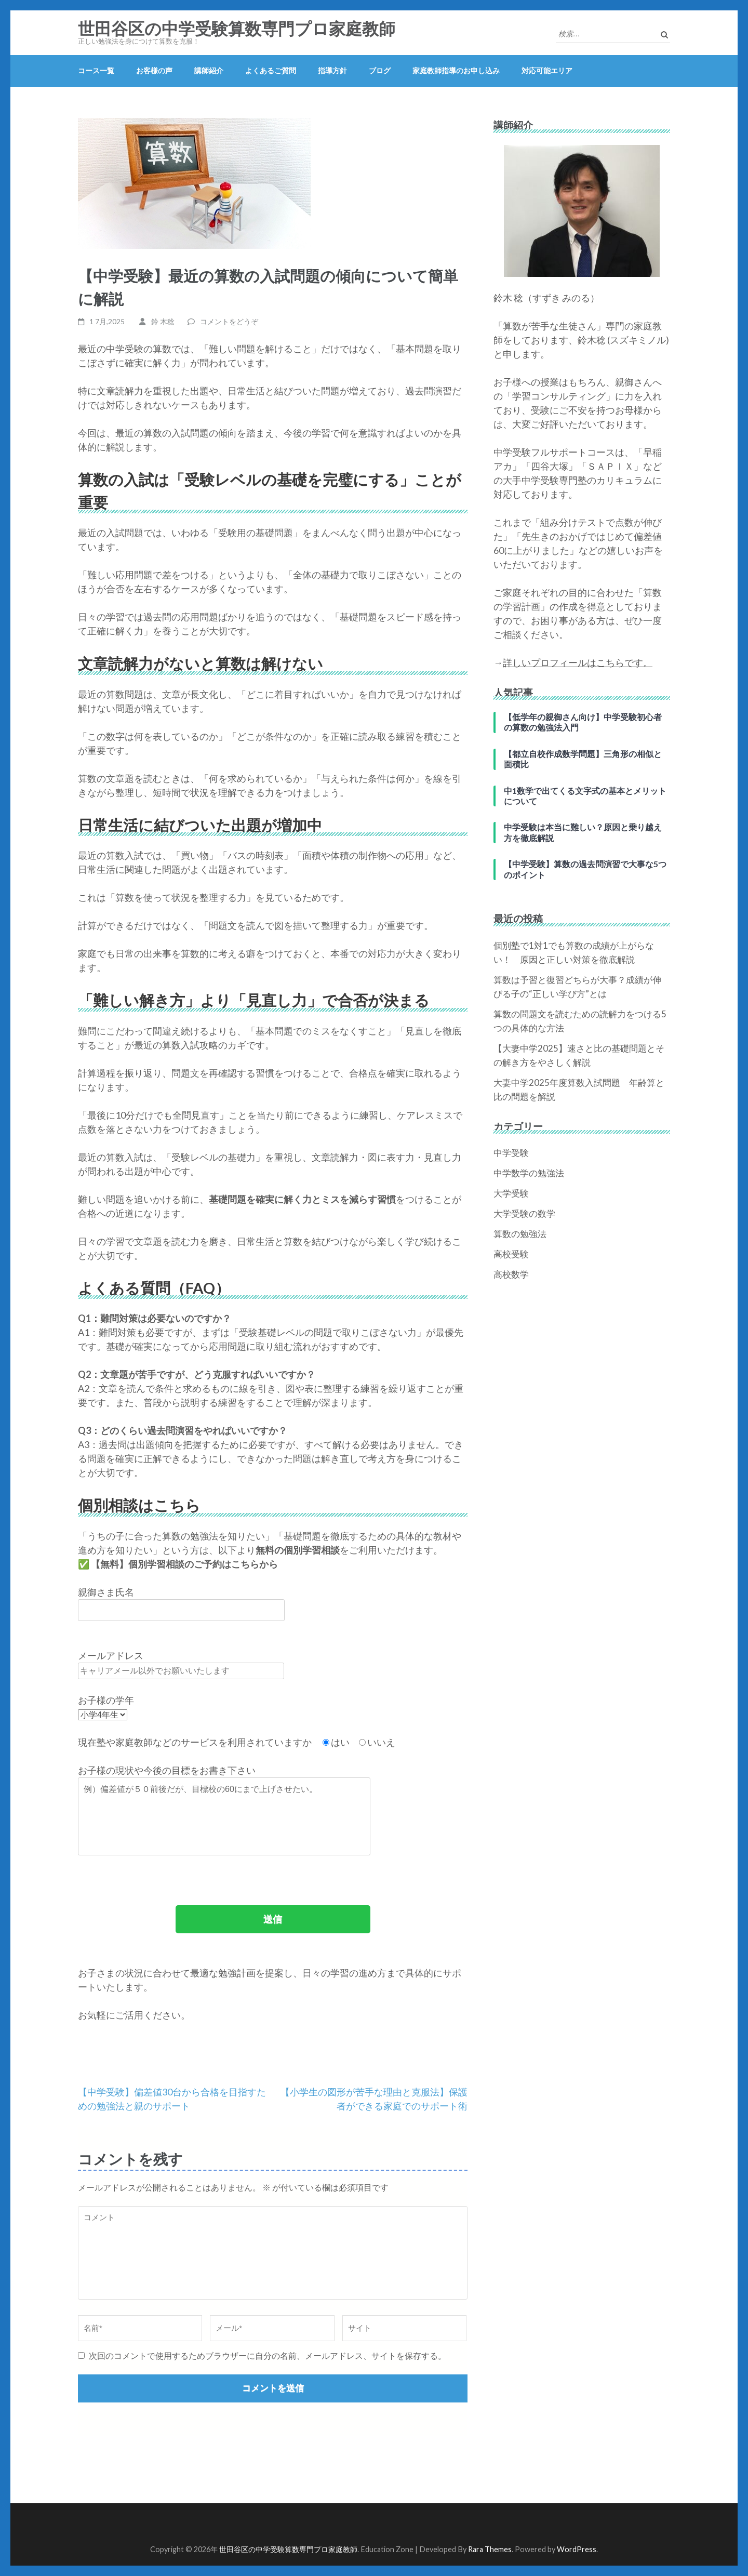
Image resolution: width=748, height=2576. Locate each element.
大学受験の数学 (524, 1213)
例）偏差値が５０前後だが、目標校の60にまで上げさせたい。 (224, 1816)
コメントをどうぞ (229, 321)
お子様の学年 (106, 1700)
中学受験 (511, 1152)
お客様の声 (154, 70)
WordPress (576, 2549)
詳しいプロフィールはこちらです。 (577, 662)
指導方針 (332, 70)
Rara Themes (490, 2549)
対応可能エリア (547, 70)
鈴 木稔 (163, 321)
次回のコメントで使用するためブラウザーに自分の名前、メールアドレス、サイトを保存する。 (267, 2355)
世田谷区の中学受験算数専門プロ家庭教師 (236, 29)
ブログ (380, 70)
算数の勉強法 (519, 1233)
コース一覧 (96, 70)
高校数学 (511, 1274)
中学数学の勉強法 (528, 1172)
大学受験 (511, 1193)
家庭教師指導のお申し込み (456, 70)
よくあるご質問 (270, 70)
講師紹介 (208, 70)
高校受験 (511, 1254)
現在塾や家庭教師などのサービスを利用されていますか (195, 1742)
